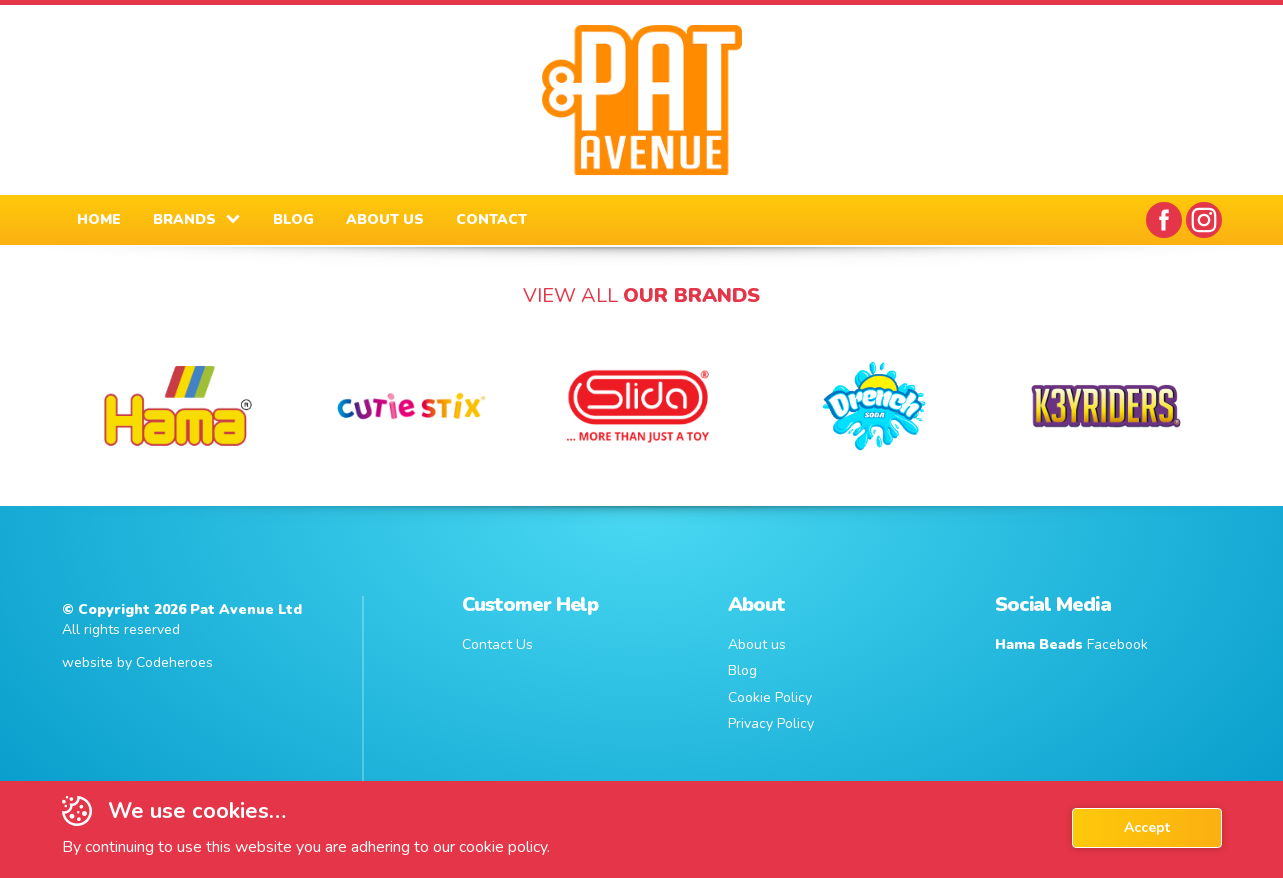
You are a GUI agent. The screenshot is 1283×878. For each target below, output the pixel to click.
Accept (1147, 827)
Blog (742, 670)
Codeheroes (174, 662)
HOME (99, 219)
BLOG (293, 219)
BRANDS (184, 219)
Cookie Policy (770, 697)
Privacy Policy (771, 723)
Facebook (1071, 644)
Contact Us (497, 644)
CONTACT (491, 219)
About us (757, 644)
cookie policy (503, 847)
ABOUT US (385, 219)
